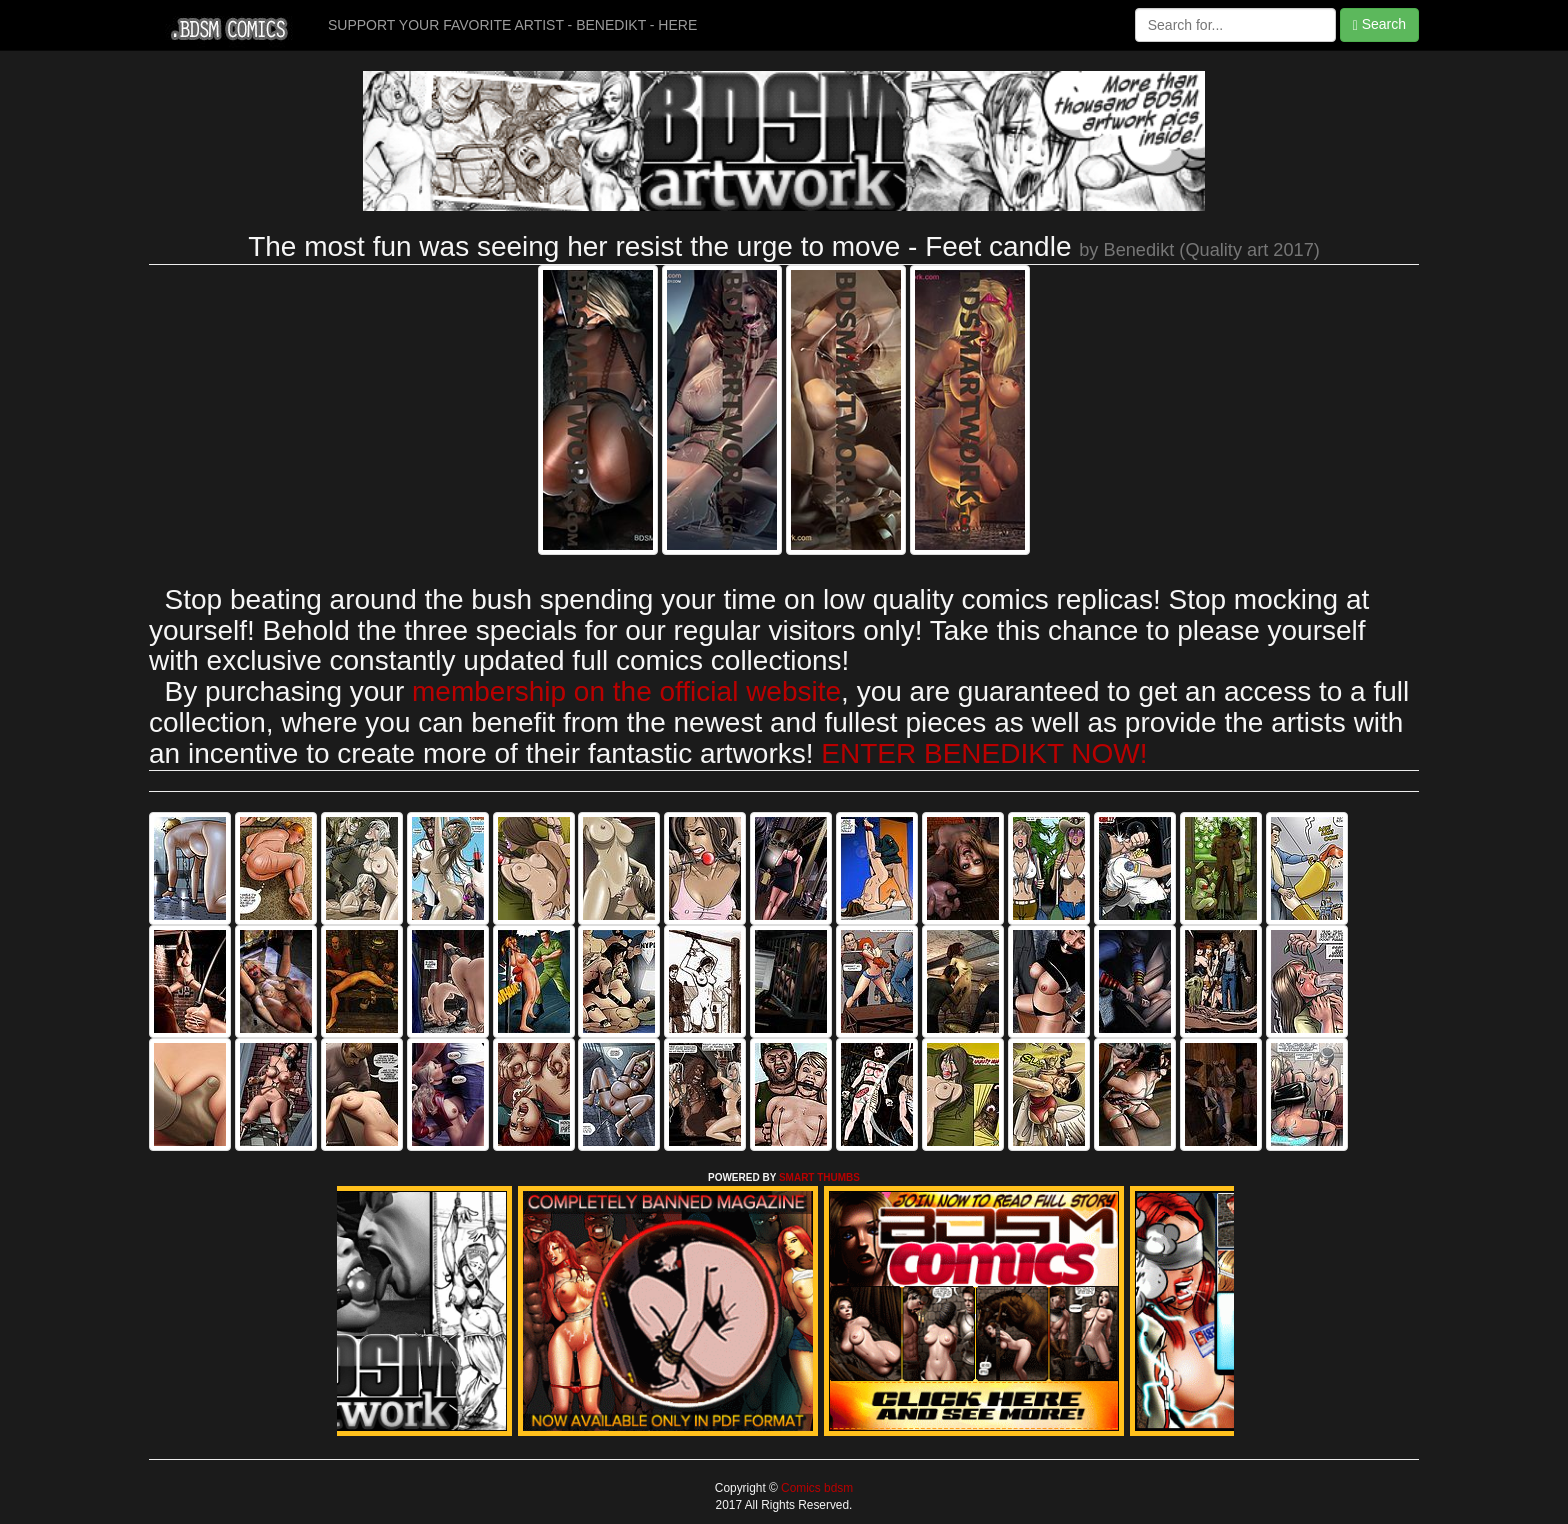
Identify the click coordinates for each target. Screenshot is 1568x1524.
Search (1379, 24)
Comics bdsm (815, 1488)
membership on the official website (626, 691)
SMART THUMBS (819, 1177)
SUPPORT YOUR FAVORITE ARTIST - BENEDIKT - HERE (512, 25)
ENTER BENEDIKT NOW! (984, 753)
